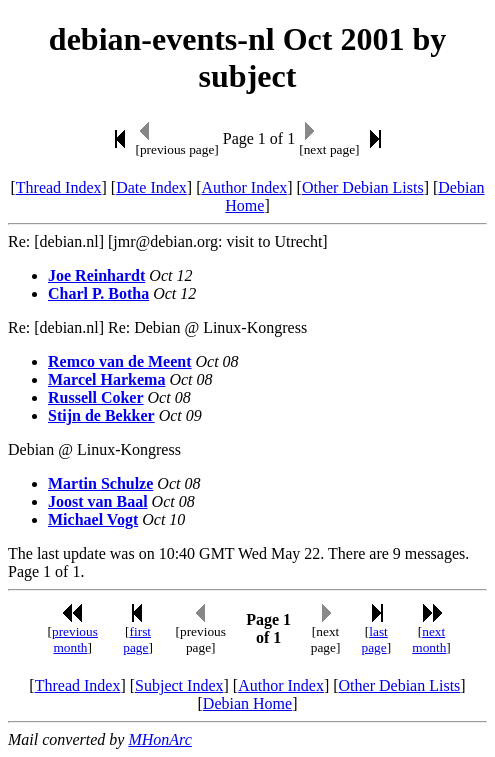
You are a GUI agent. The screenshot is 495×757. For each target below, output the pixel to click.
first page (137, 639)
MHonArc (159, 739)
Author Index (244, 187)
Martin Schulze (100, 483)
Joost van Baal (98, 501)
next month (429, 639)
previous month (75, 639)
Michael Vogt (93, 519)
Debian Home (247, 703)
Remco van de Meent (120, 361)
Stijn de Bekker (101, 415)
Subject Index (179, 685)
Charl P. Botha (98, 293)
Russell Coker (96, 397)
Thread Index (59, 187)
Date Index (151, 187)
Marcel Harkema (106, 379)
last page (374, 639)
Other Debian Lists (363, 187)
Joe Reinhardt (96, 275)
